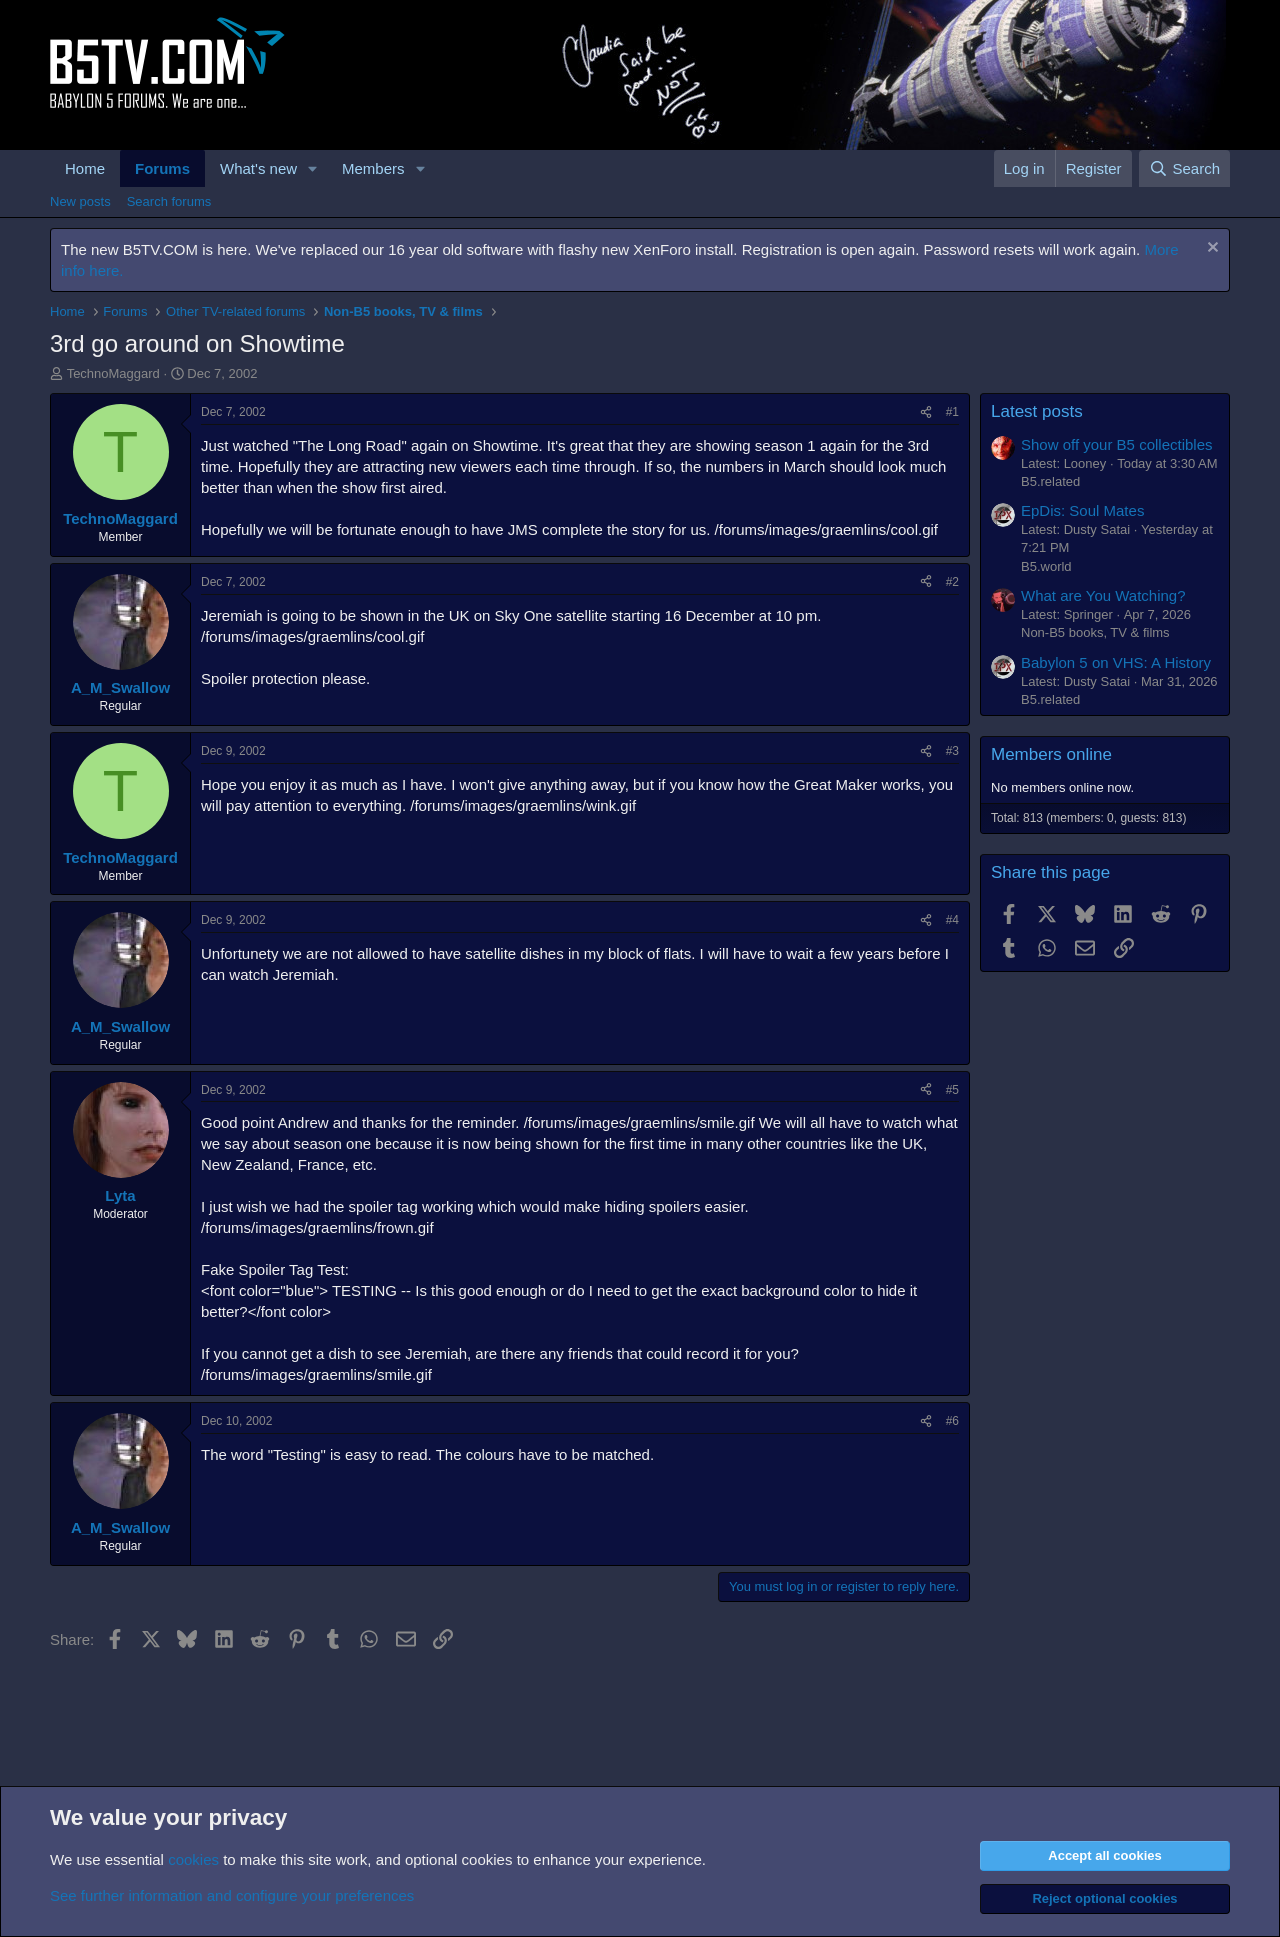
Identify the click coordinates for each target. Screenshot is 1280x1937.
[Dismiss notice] (1210, 249)
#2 (952, 582)
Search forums (169, 201)
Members (373, 168)
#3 (952, 751)
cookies (193, 1859)
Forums (162, 168)
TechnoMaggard (113, 373)
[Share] (926, 412)
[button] (313, 168)
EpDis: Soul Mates (1082, 510)
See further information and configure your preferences (232, 1895)
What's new (258, 168)
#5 (952, 1090)
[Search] (1184, 168)
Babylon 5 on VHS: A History (1116, 662)
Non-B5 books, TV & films (1095, 632)
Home (85, 168)
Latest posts (1037, 411)
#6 (952, 1421)
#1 (952, 412)
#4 (952, 920)
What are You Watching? (1103, 595)
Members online (1051, 754)
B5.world (1046, 566)
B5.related (1050, 481)
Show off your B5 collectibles (1117, 444)
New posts (80, 201)
